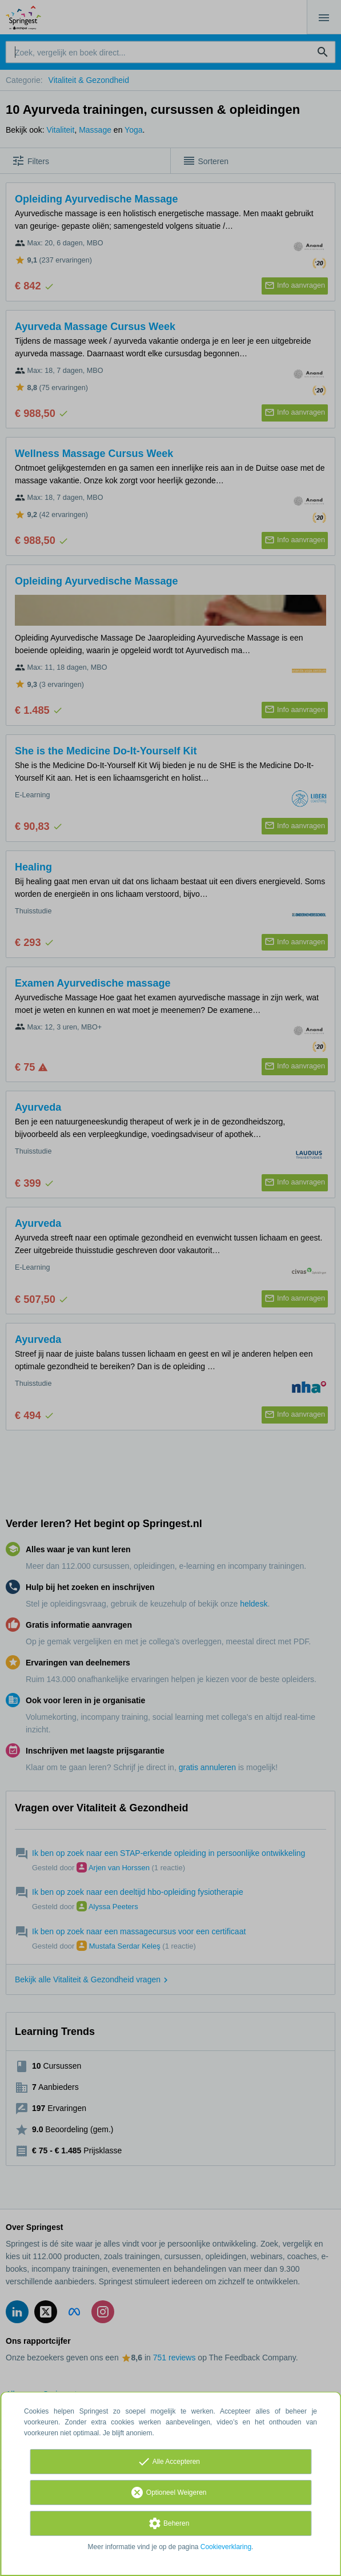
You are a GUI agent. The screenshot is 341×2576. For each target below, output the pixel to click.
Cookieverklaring (225, 2547)
